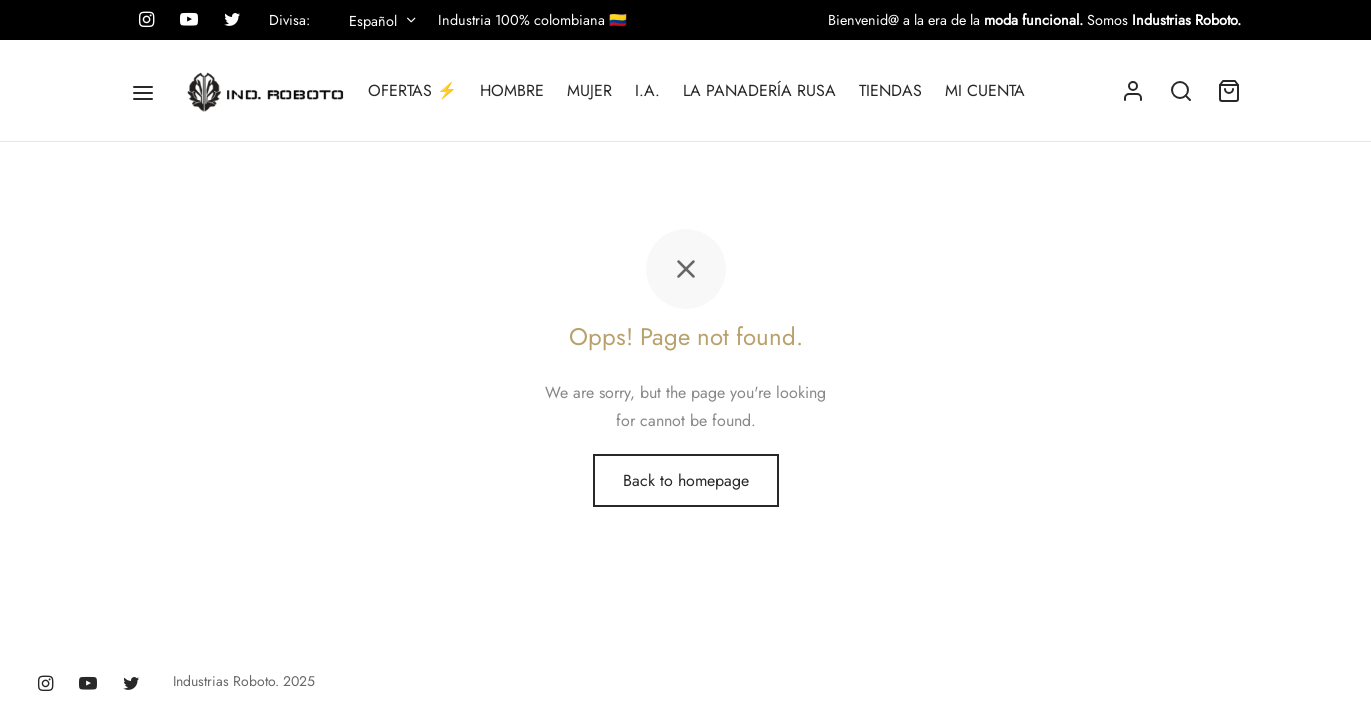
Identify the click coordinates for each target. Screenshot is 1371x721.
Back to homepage (686, 480)
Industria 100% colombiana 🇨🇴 (532, 20)
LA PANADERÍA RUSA (759, 90)
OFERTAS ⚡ (412, 90)
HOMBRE (512, 90)
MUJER (589, 90)
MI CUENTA (985, 90)
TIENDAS (890, 90)
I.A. (647, 90)
